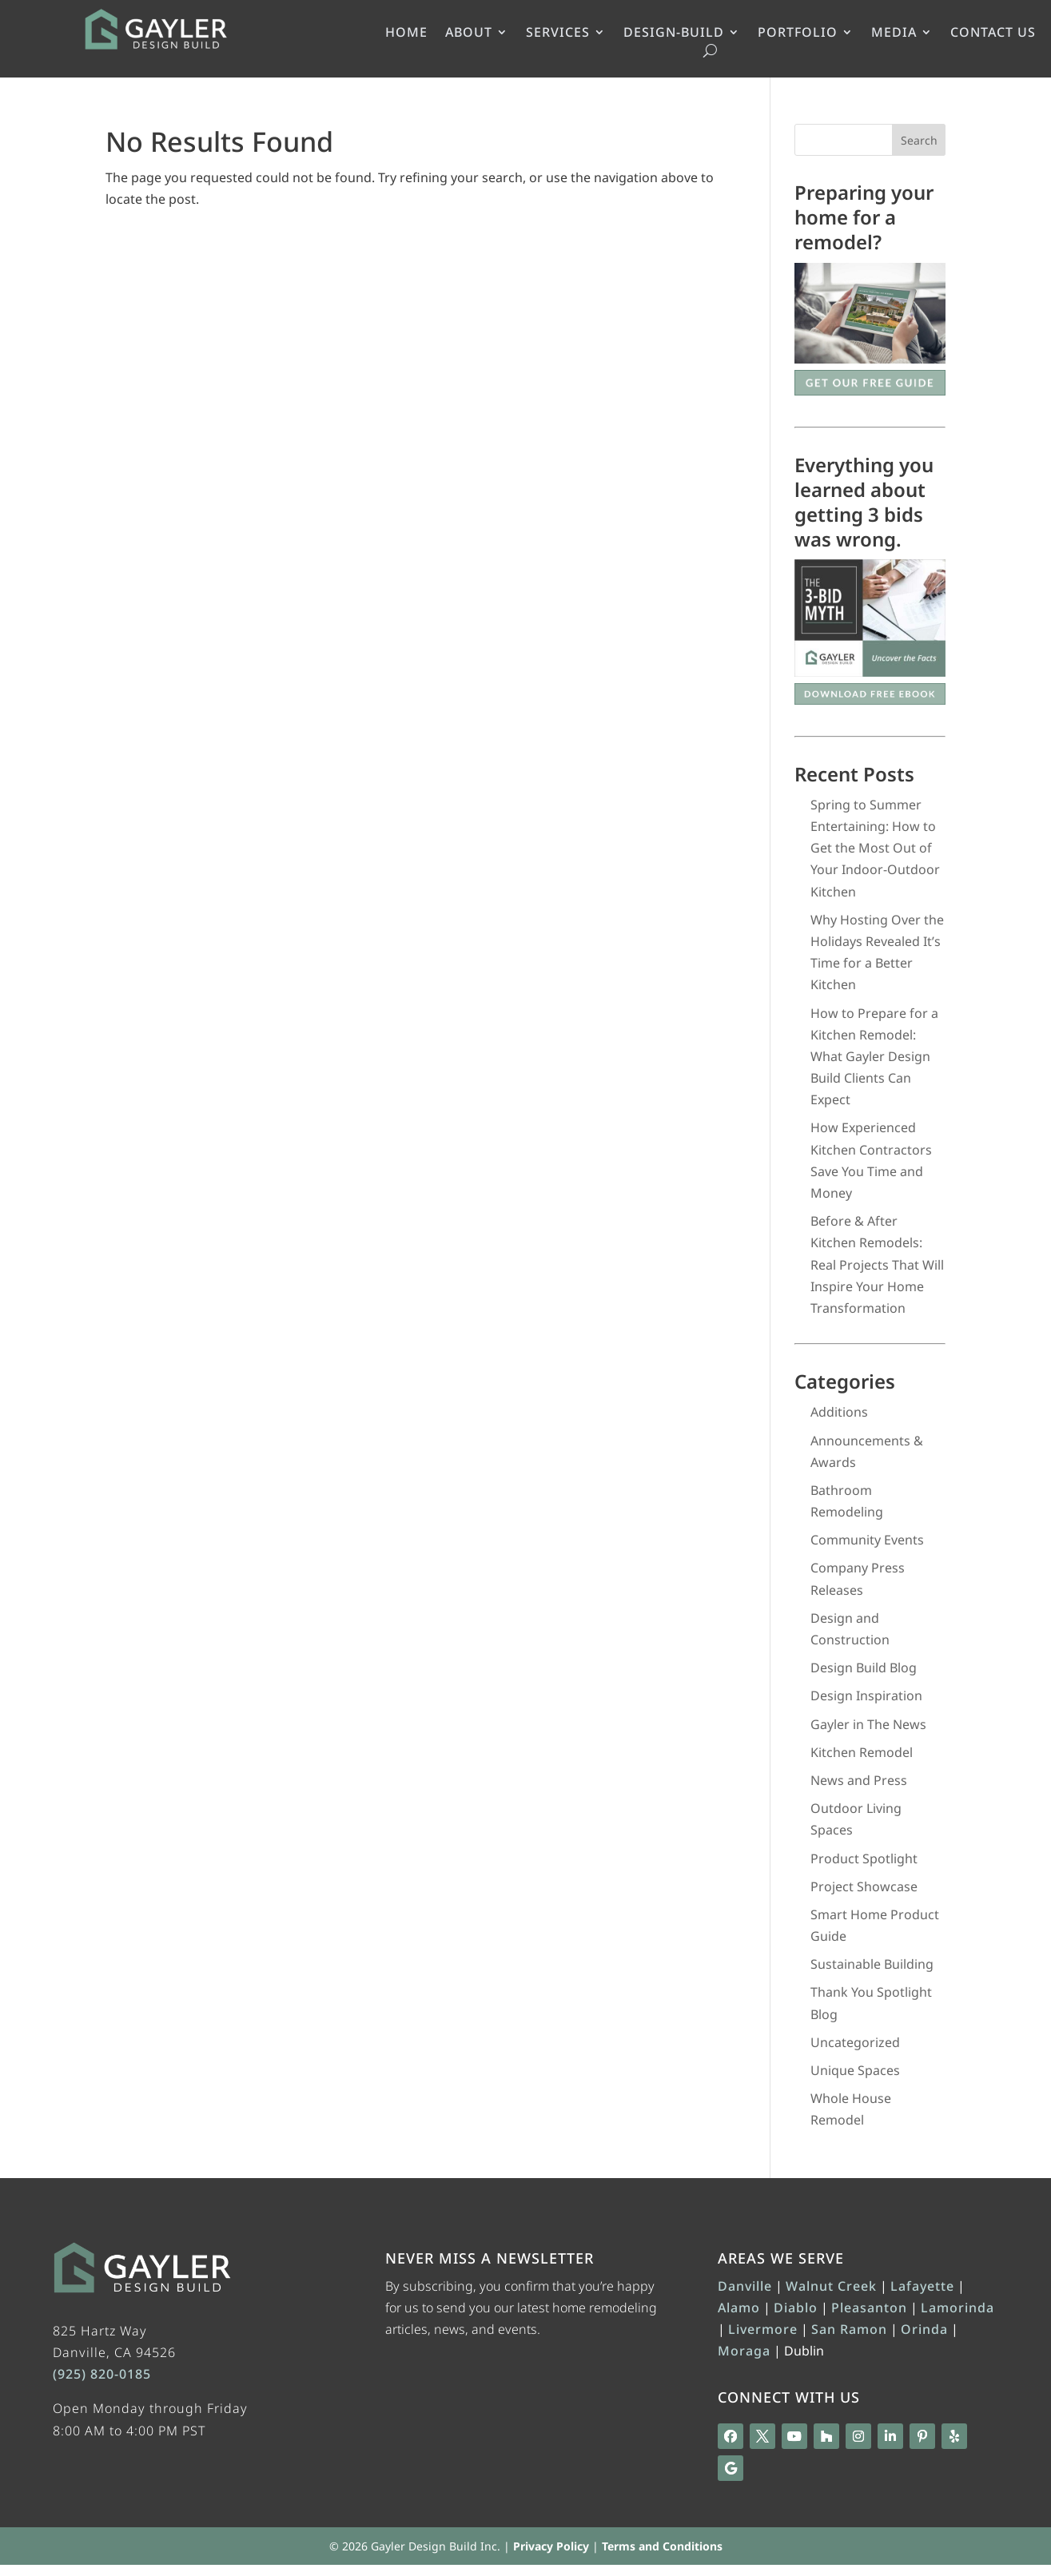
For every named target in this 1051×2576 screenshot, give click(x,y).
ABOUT (468, 33)
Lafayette (922, 2286)
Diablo (796, 2307)
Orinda (924, 2329)
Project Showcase (864, 1886)
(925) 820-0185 (102, 2374)
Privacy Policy (551, 2546)
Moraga (744, 2350)
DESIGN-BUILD (673, 33)
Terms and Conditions (662, 2546)
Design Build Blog (863, 1667)
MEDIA (894, 33)
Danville (745, 2286)
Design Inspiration (866, 1695)
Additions (839, 1412)
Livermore (763, 2329)
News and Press (858, 1780)
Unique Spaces (855, 2070)
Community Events (867, 1539)
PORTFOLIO (798, 33)
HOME (406, 33)
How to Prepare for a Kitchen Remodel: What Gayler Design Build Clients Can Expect (874, 1056)
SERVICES (558, 33)
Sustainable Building (872, 1964)
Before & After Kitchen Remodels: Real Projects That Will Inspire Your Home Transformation (877, 1264)
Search (919, 140)
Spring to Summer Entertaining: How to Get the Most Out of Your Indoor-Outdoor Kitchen (875, 848)
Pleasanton (869, 2307)
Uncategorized (855, 2042)
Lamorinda (957, 2307)
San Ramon (849, 2329)
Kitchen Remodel (861, 1752)
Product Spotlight (864, 1858)
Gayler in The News (868, 1724)
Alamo (739, 2307)
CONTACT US (993, 33)
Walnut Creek (831, 2286)
